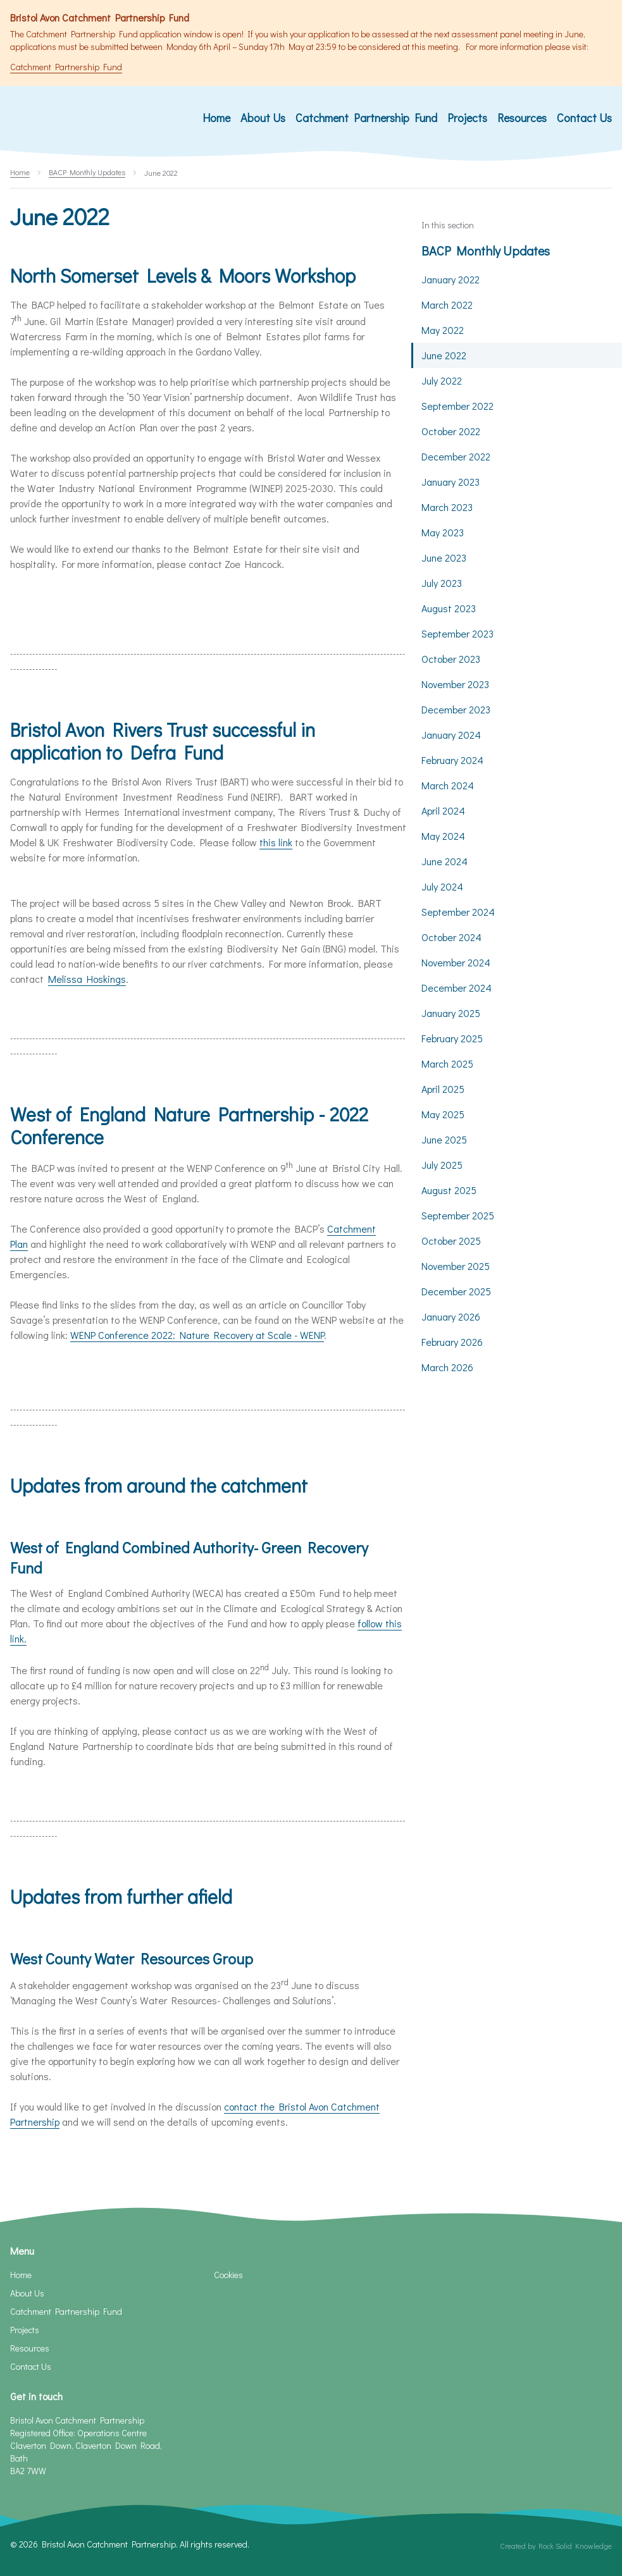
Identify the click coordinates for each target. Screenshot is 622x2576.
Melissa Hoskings (87, 978)
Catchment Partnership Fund (66, 67)
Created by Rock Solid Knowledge (556, 2546)
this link (275, 842)
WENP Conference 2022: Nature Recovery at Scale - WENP (197, 1334)
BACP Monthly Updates (485, 250)
